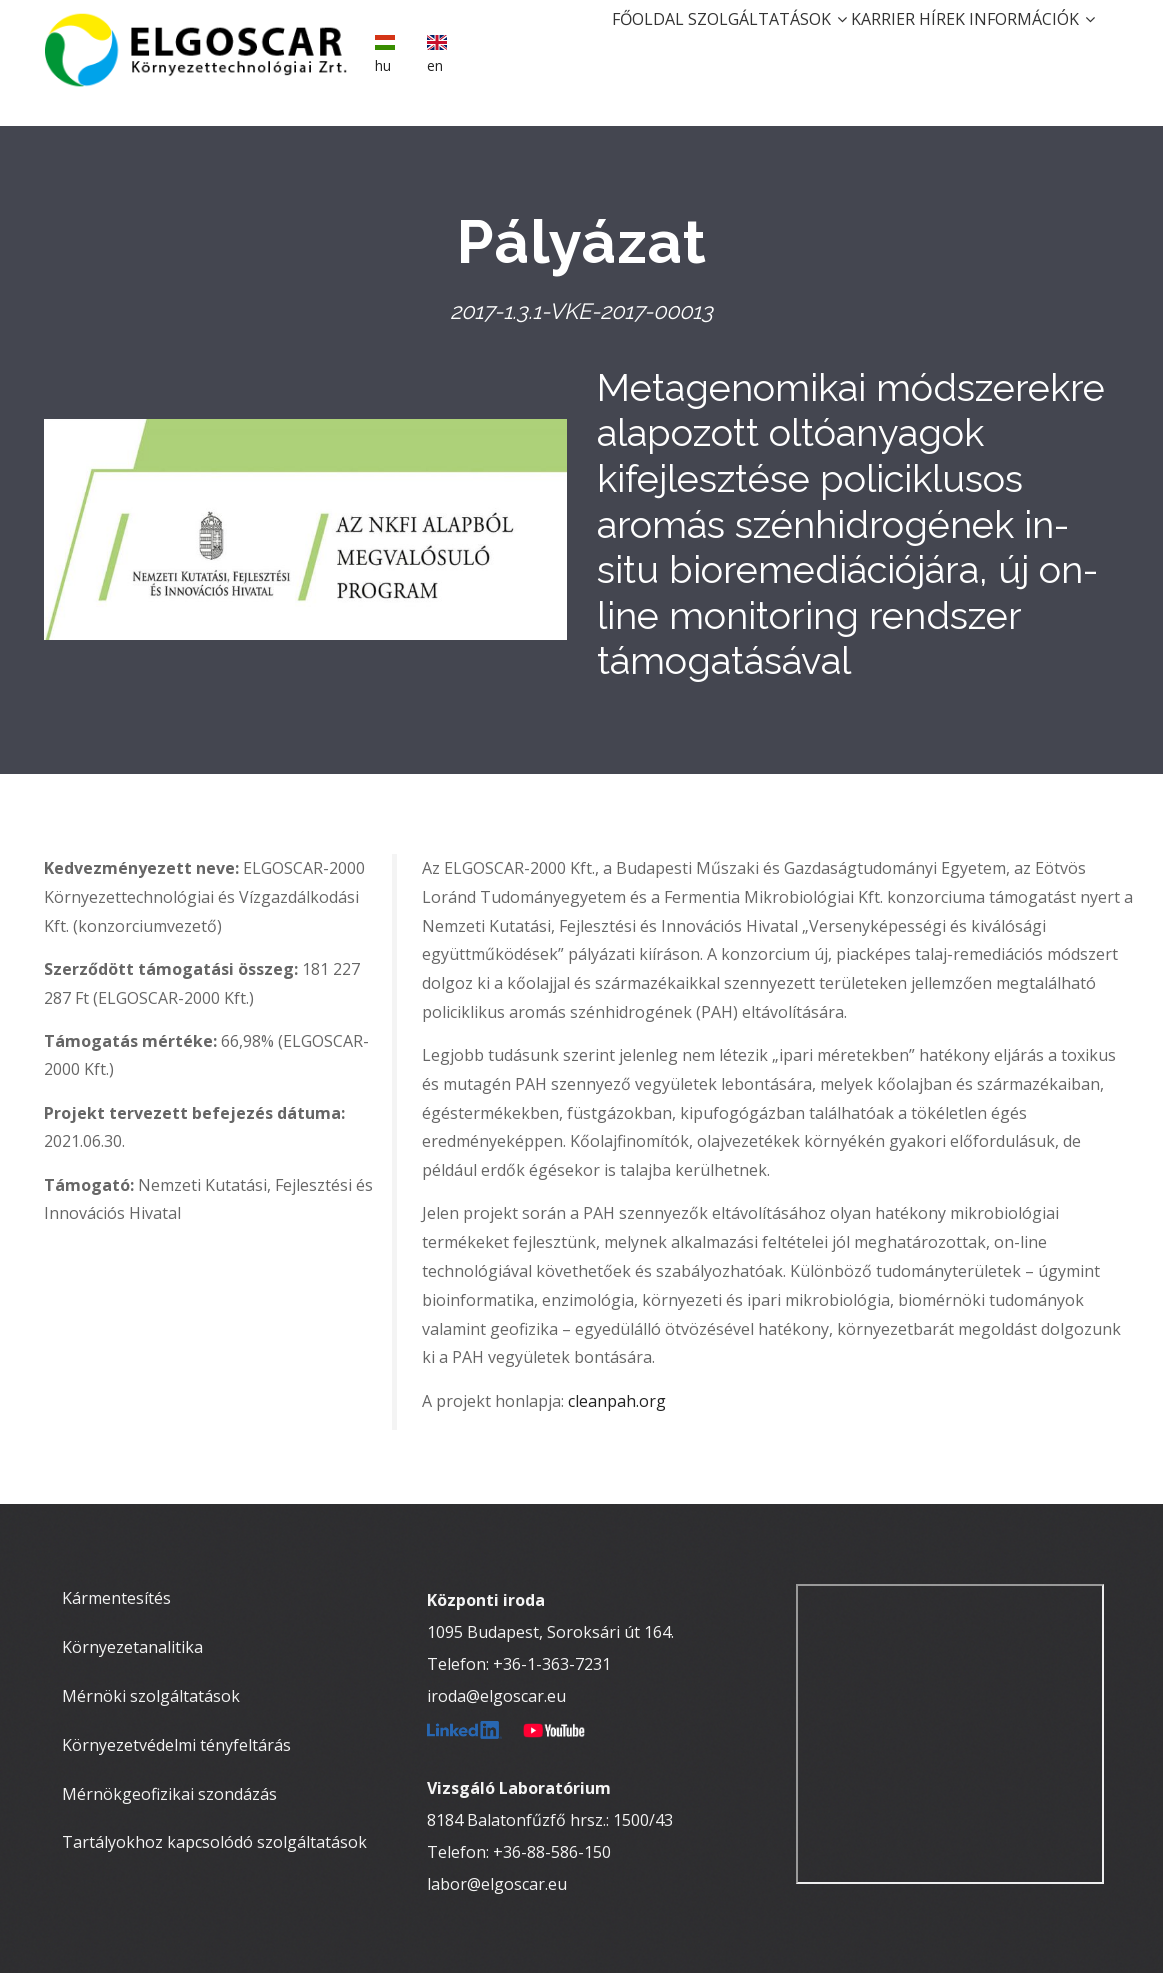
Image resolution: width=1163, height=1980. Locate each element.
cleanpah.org (617, 1407)
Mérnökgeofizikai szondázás (169, 1800)
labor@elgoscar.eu (497, 1891)
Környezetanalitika (132, 1654)
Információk (1022, 46)
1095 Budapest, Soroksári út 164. (550, 1639)
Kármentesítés (116, 1605)
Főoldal (558, 46)
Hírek (912, 46)
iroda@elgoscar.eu (496, 1703)
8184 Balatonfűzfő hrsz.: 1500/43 (550, 1827)
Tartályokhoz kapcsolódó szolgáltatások (214, 1849)
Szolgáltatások (697, 46)
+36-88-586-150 (552, 1859)
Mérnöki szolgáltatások (151, 1702)
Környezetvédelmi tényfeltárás (176, 1751)
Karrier (833, 46)
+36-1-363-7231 (552, 1671)
